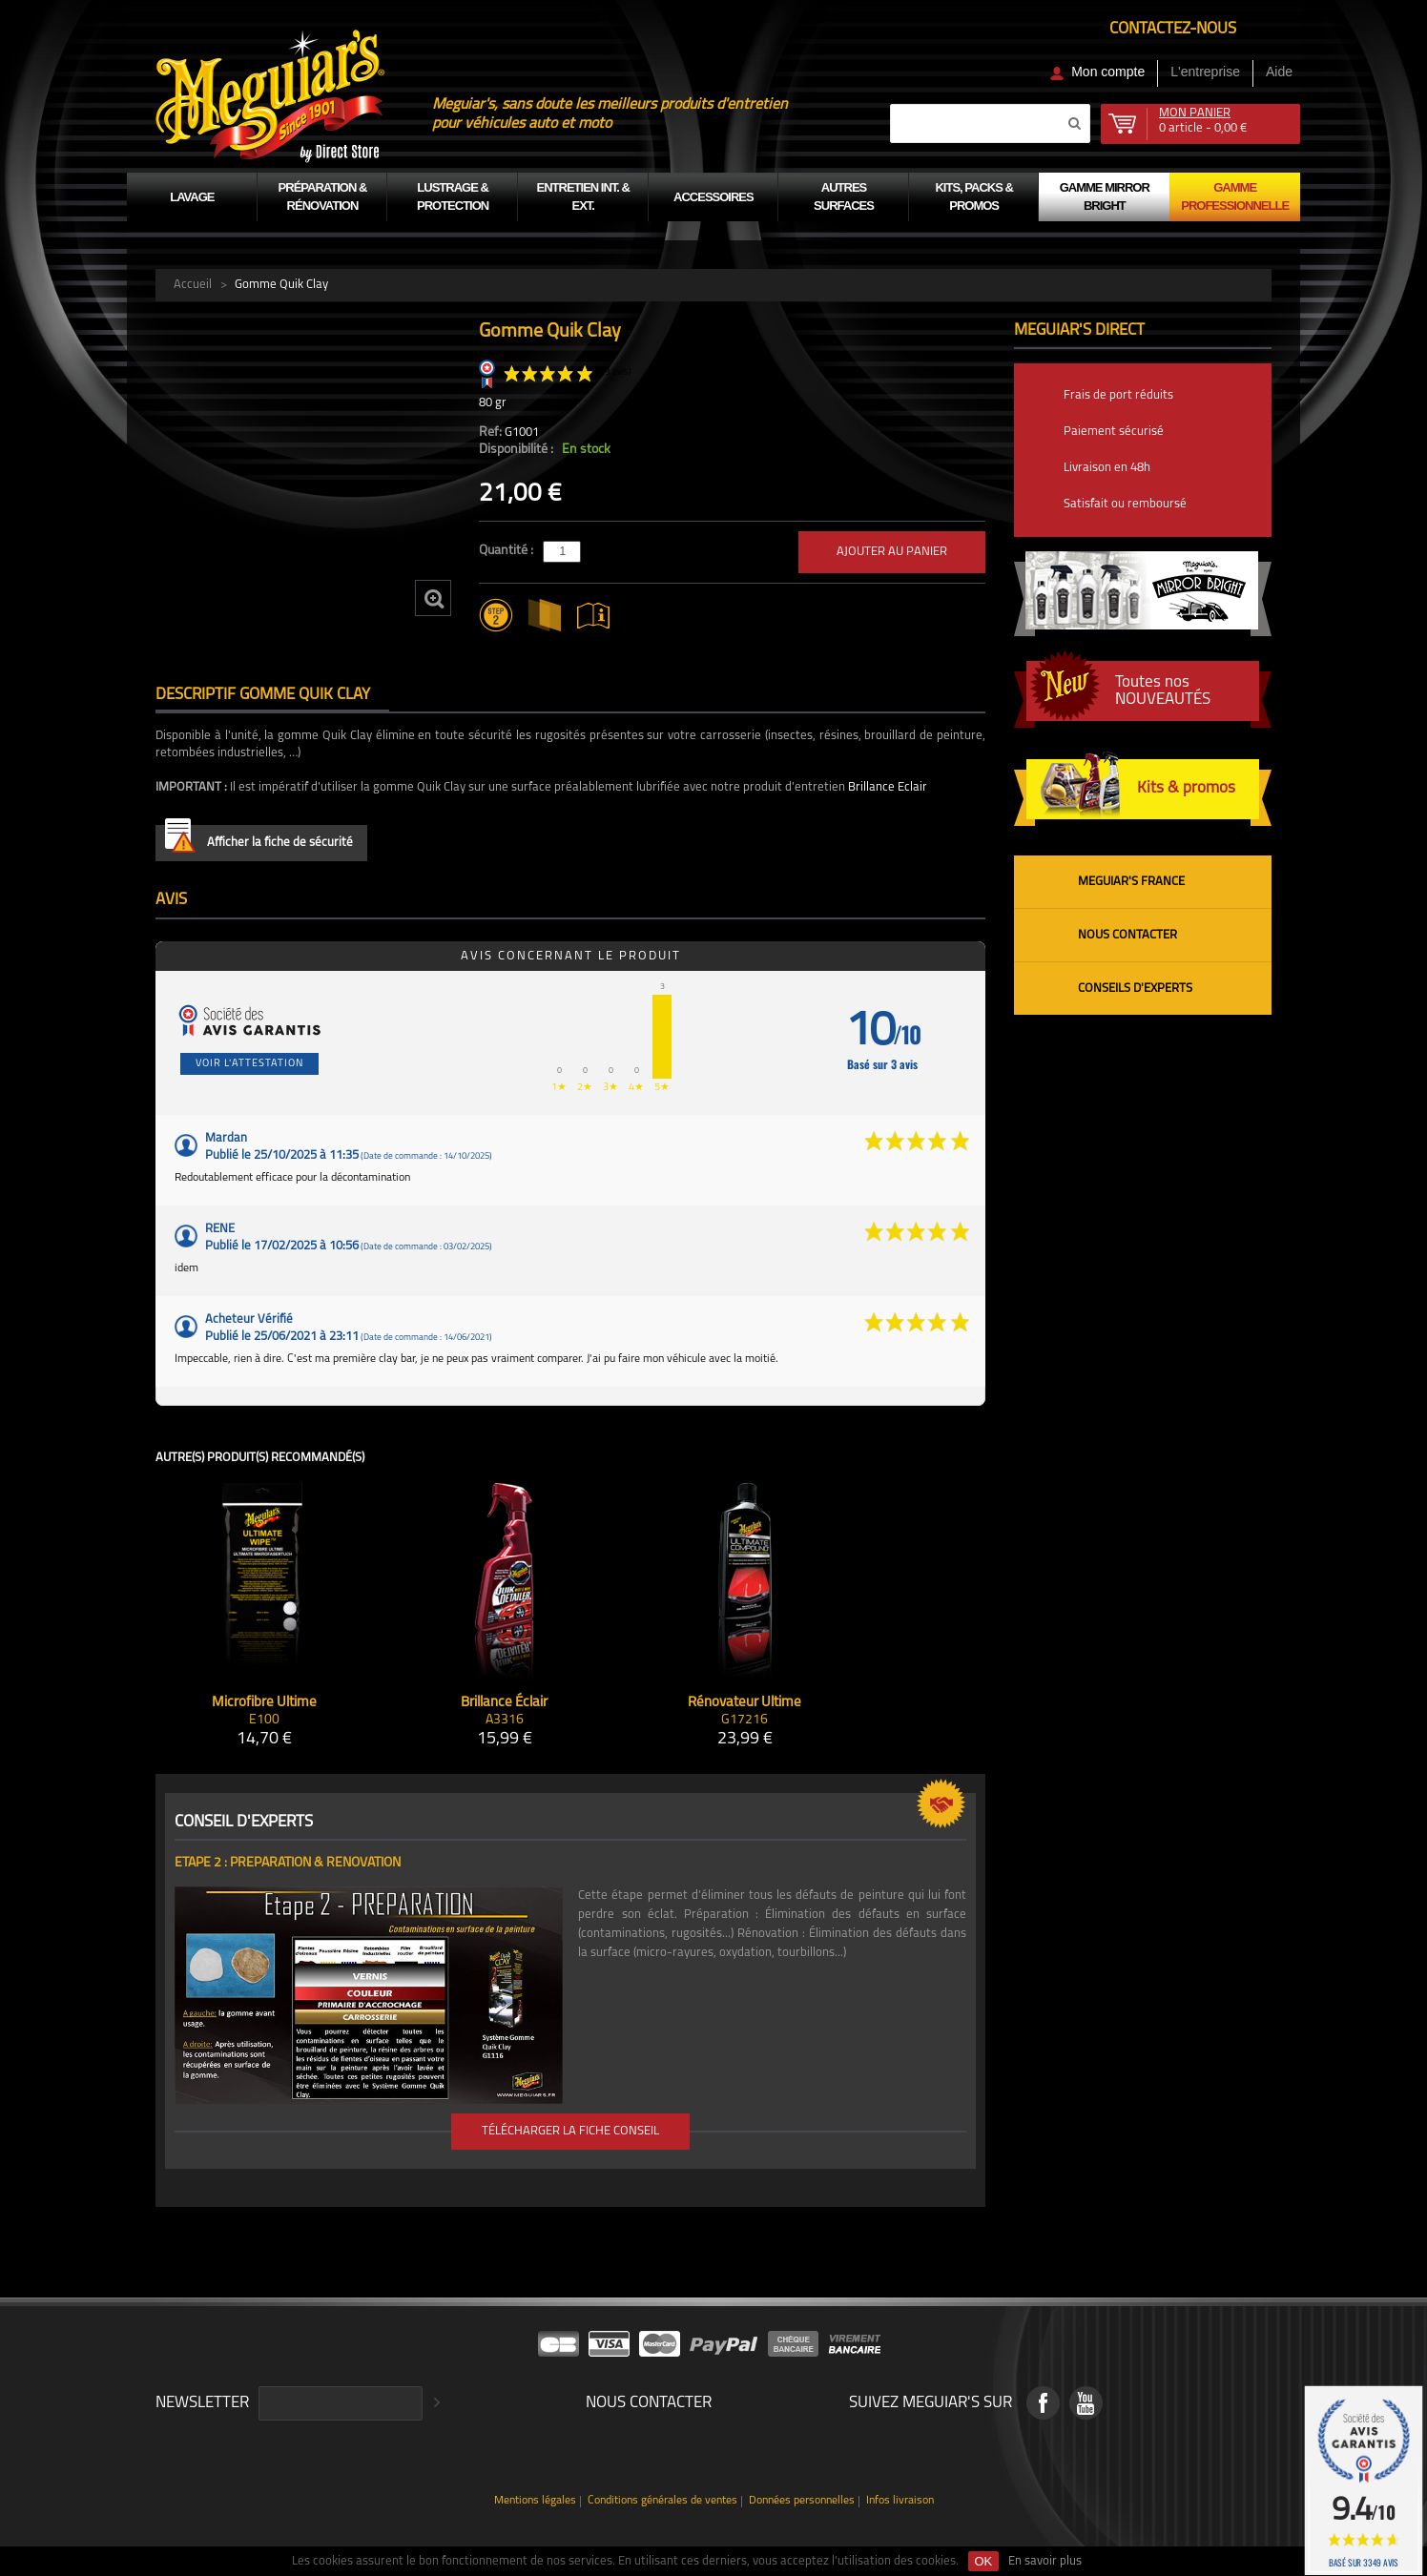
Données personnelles (802, 2501)
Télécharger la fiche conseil (570, 2131)
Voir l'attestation (249, 1064)
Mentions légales (535, 2501)
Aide (1279, 71)
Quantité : (507, 551)
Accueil (193, 284)
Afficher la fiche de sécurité (259, 839)
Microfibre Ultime (264, 1703)
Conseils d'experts (1135, 988)
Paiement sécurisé (1114, 431)
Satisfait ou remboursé (1125, 504)
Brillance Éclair (504, 1703)
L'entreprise (1205, 71)
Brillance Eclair (887, 787)
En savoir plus (1045, 2561)
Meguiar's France (1131, 882)
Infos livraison (900, 2501)
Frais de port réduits (1118, 395)
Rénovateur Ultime (744, 1703)
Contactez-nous (1172, 29)
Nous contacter (1127, 935)
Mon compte (1108, 71)
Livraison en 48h (1107, 468)
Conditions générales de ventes (662, 2501)
